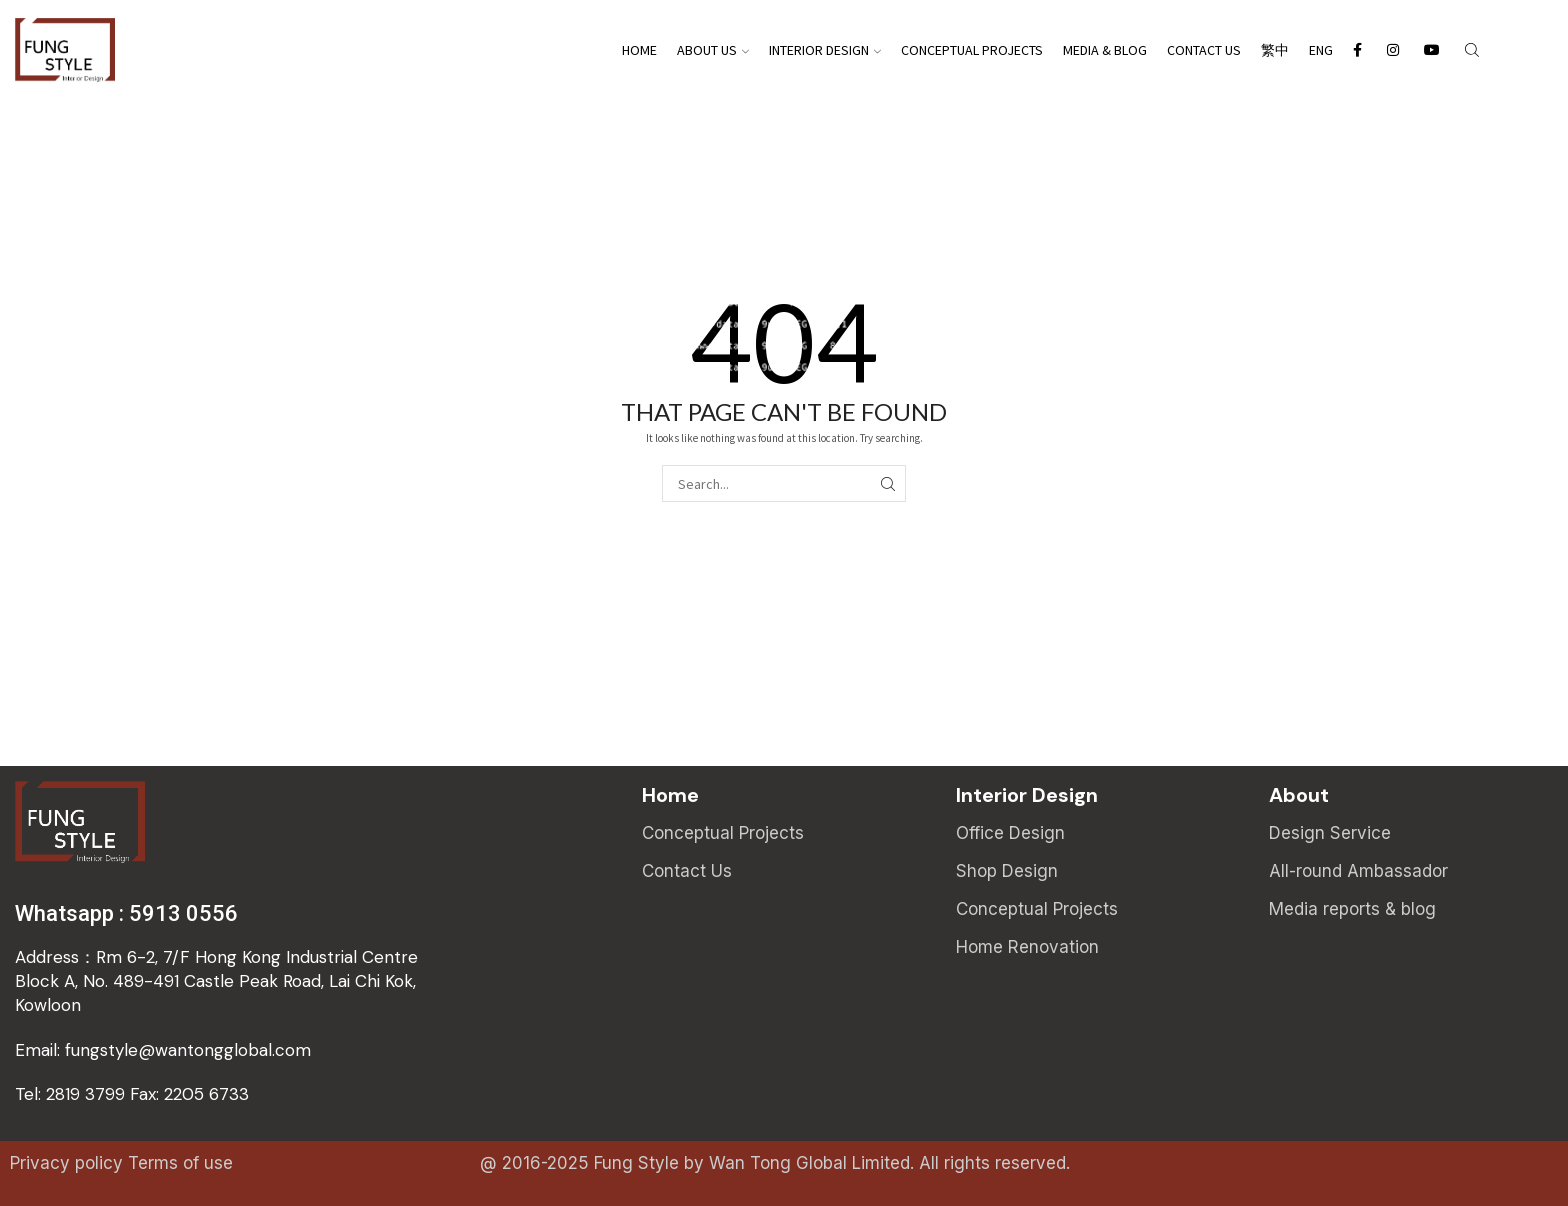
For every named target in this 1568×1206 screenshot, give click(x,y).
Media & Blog (1105, 50)
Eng (1321, 50)
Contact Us (1204, 50)
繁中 (1275, 50)
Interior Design (825, 50)
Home (639, 50)
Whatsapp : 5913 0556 (126, 913)
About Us (713, 50)
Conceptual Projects (972, 50)
